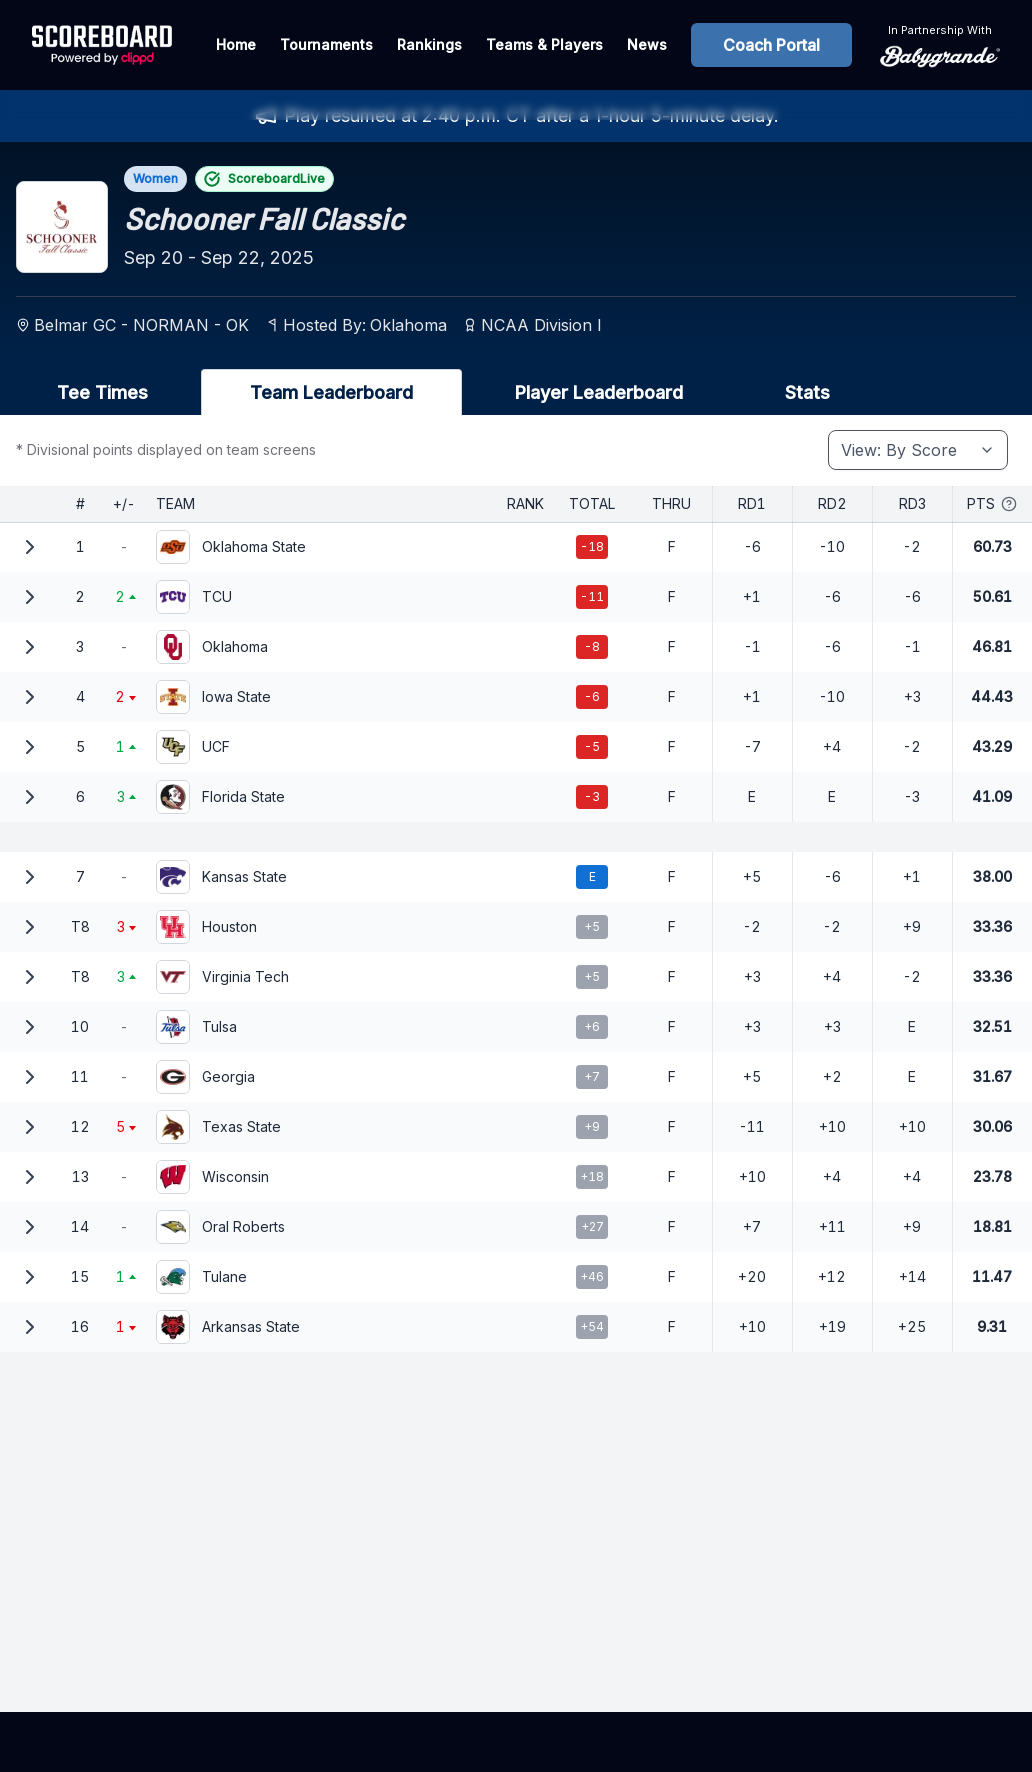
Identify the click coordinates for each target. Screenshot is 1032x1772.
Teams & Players (544, 44)
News (647, 44)
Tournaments (326, 44)
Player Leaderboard (599, 392)
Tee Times (102, 392)
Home (236, 44)
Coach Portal (771, 45)
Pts (992, 503)
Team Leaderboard (331, 392)
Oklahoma (408, 325)
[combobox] (918, 450)
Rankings (429, 44)
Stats (807, 392)
